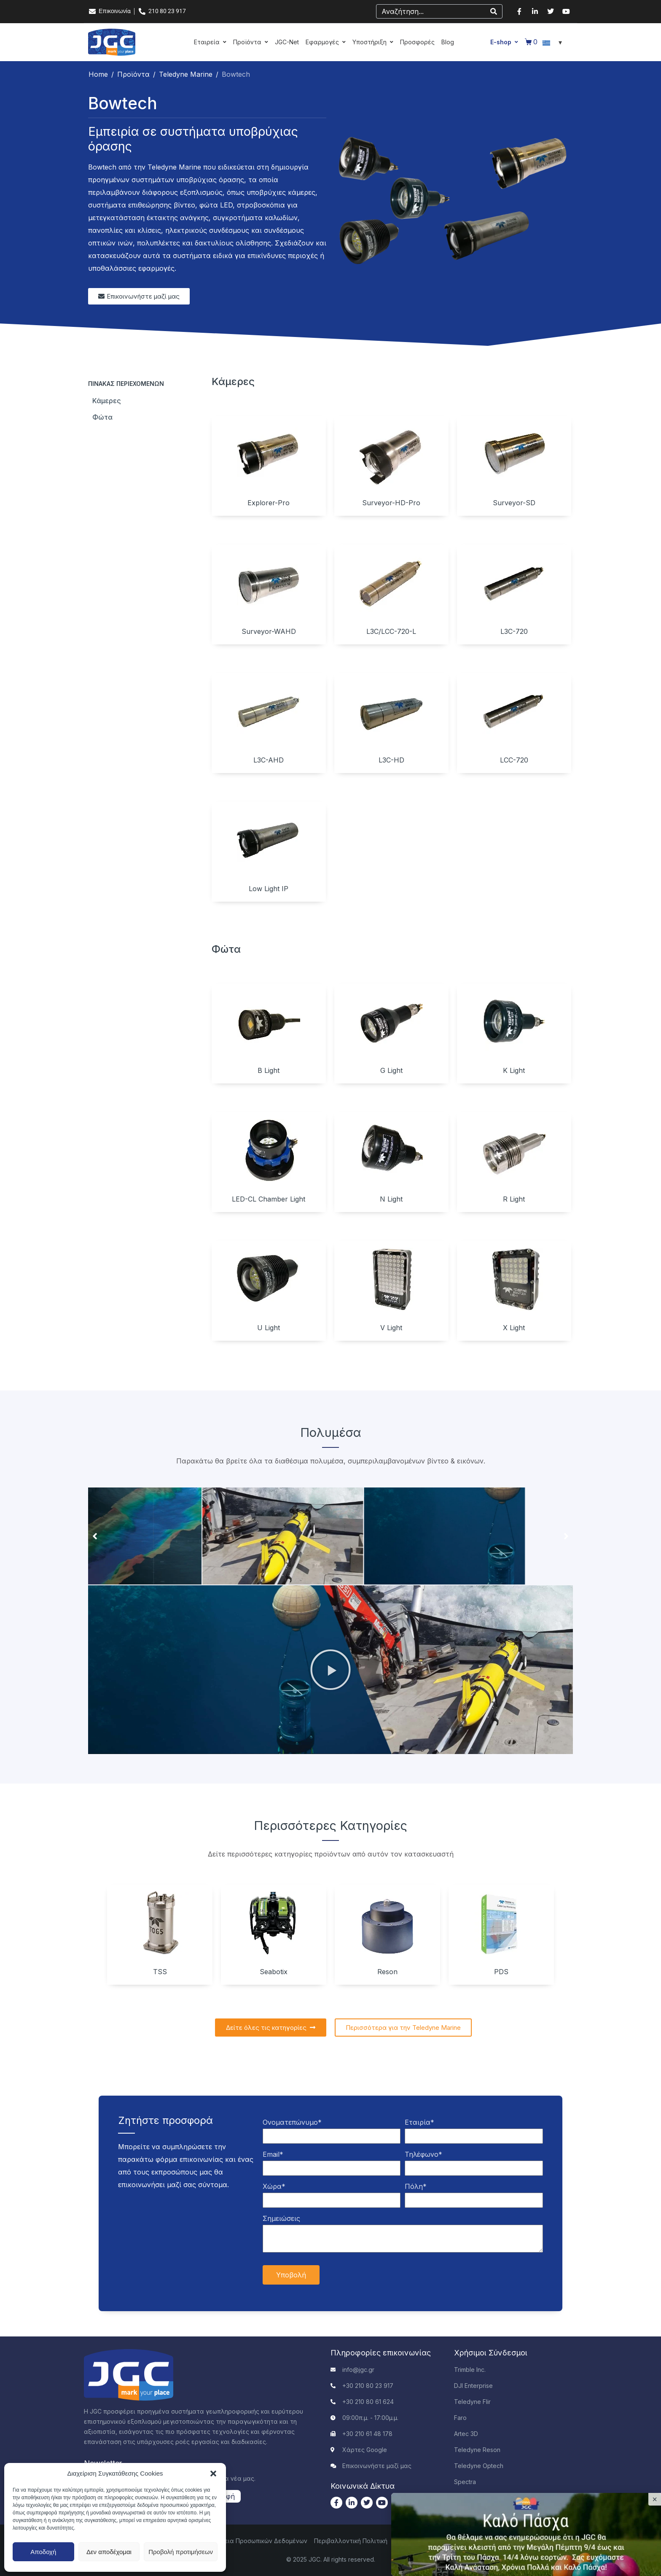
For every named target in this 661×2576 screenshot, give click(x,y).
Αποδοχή (43, 2551)
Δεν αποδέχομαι (109, 2551)
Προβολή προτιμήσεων (180, 2551)
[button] (213, 2473)
